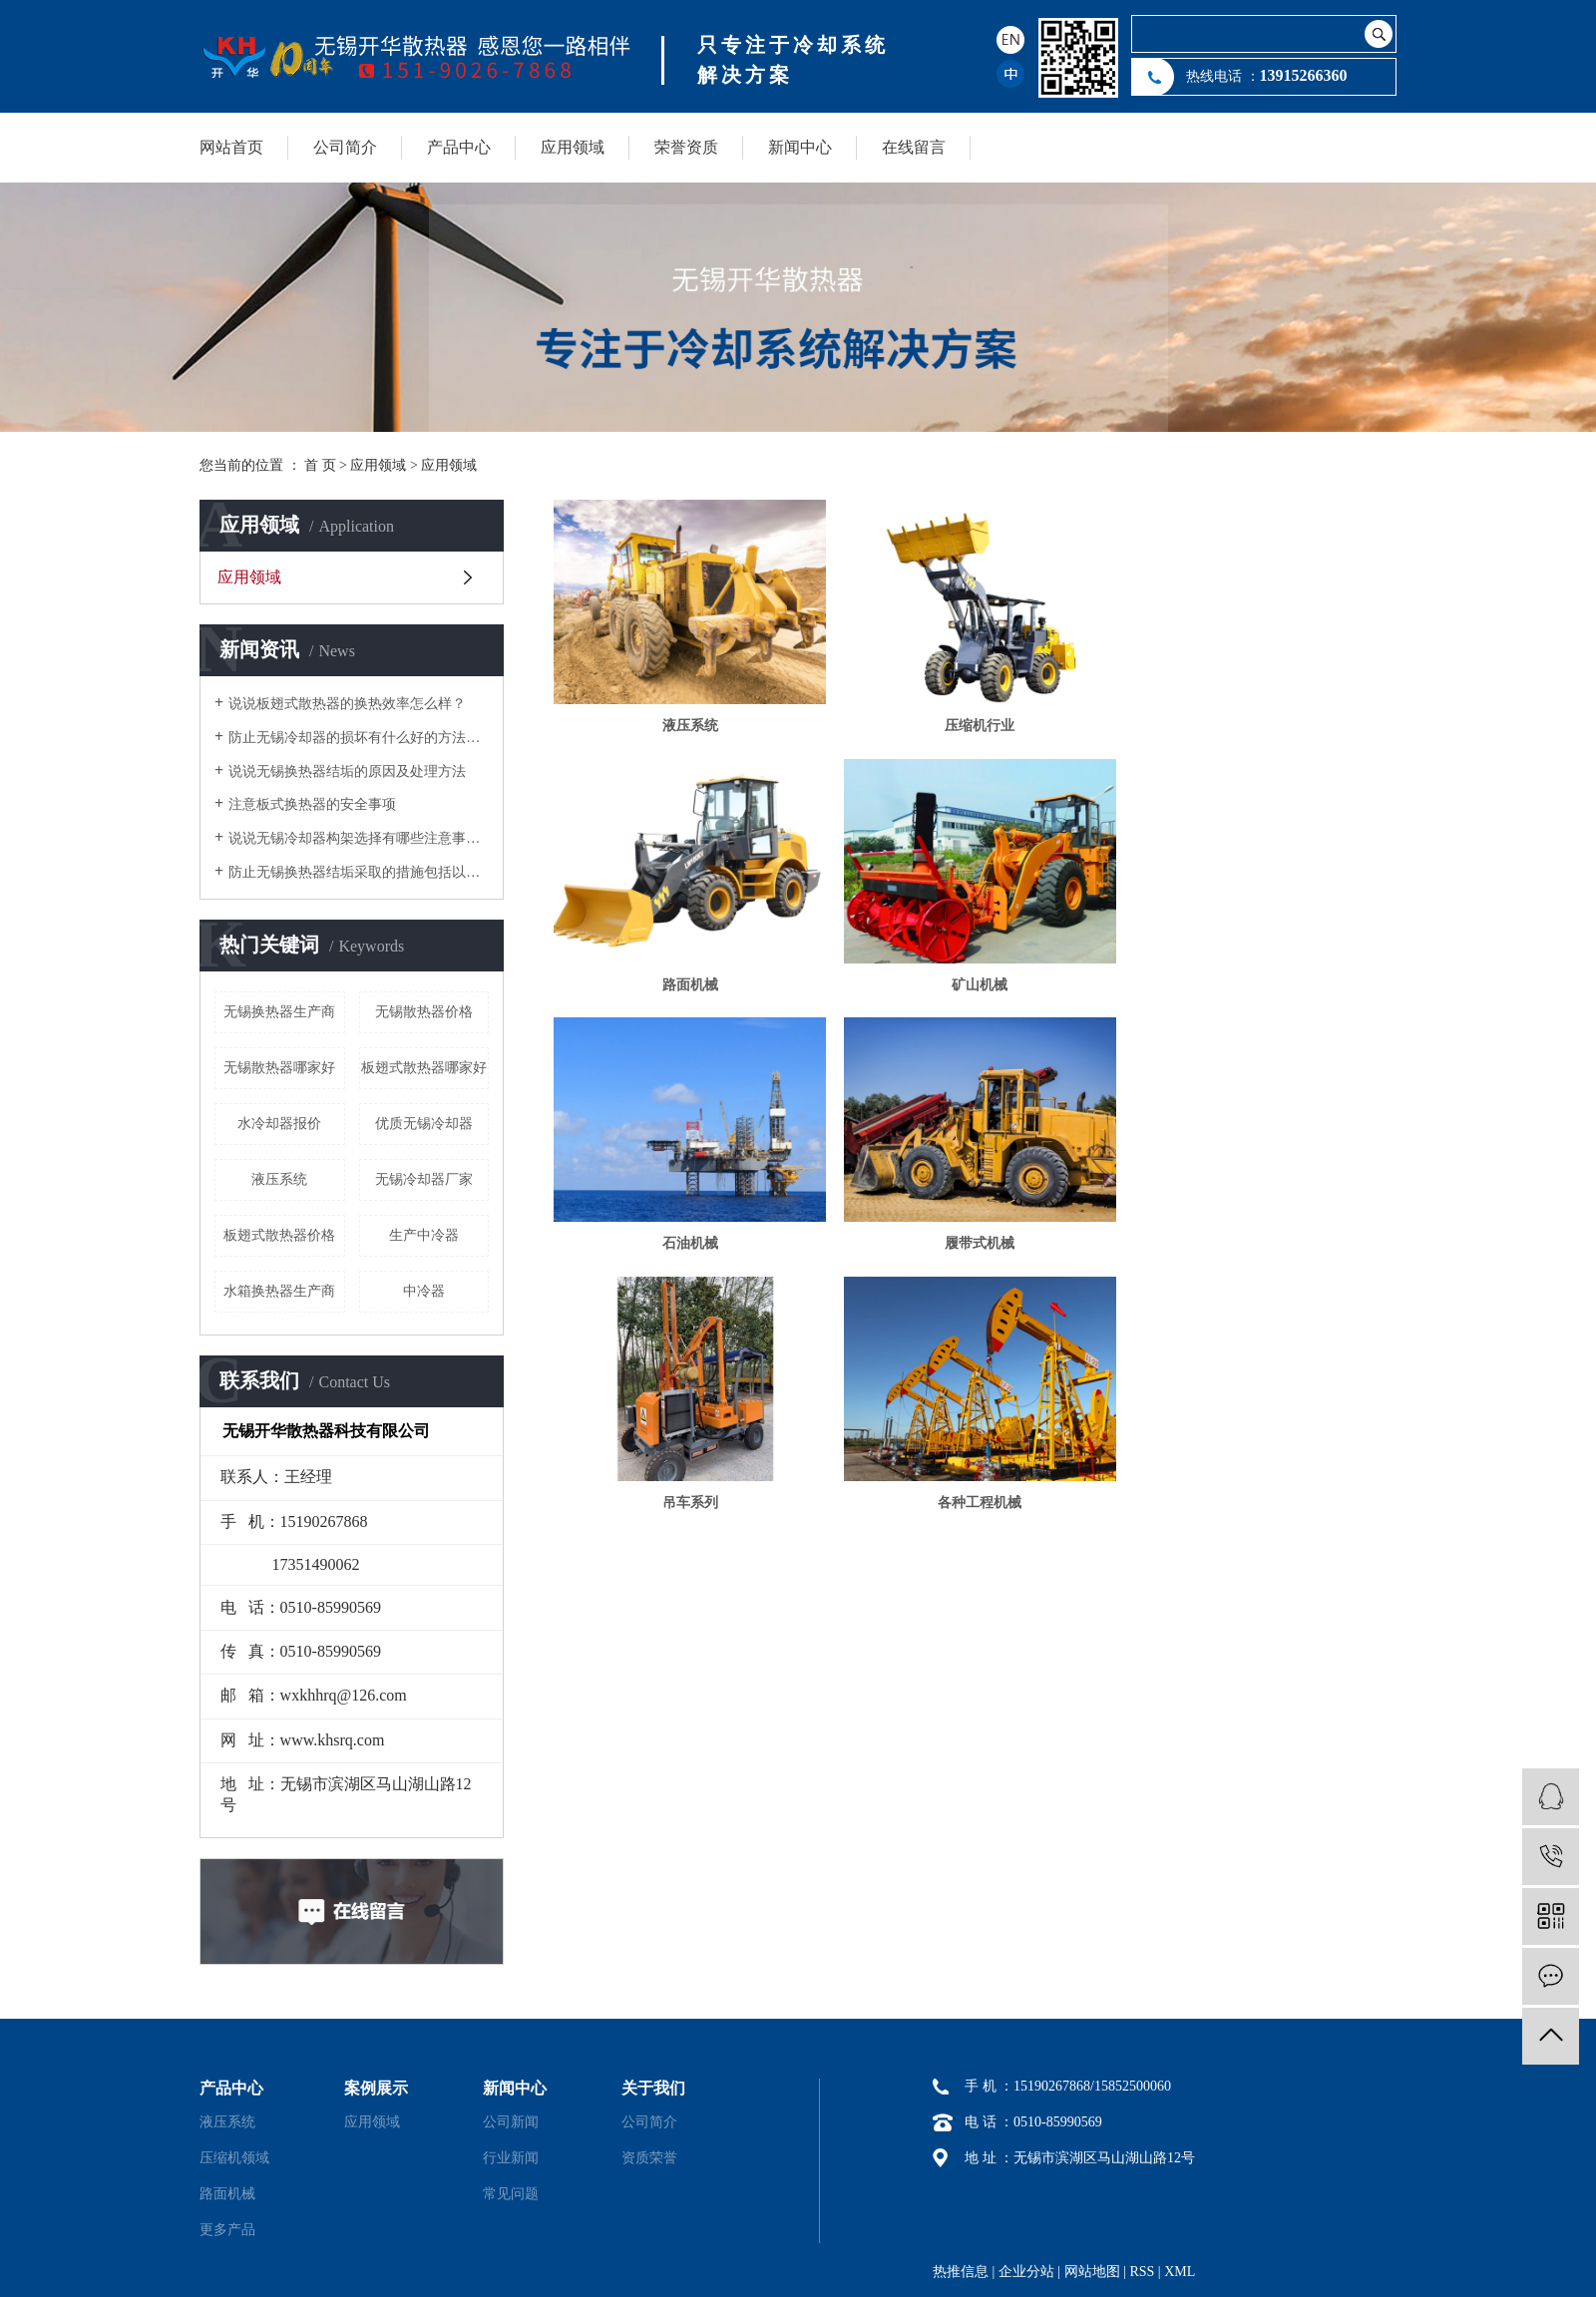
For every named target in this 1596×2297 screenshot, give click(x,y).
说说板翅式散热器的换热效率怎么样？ (347, 703)
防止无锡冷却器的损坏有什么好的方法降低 (358, 737)
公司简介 (345, 147)
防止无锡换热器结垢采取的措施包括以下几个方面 (358, 872)
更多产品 (227, 2229)
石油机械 (974, 979)
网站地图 (1092, 2271)
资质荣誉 (649, 2157)
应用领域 (572, 147)
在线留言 (914, 147)
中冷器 (424, 1291)
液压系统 (279, 1179)
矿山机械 (688, 979)
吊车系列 (688, 1236)
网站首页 (231, 147)
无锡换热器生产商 (279, 1011)
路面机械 (1262, 723)
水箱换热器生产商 (279, 1291)
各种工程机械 (974, 1236)
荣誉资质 (686, 147)
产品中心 (459, 147)
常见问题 (511, 2193)
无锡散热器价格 (424, 1011)
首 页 (320, 465)
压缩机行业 (974, 723)
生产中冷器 (424, 1235)
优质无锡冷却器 (424, 1123)
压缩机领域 (234, 2157)
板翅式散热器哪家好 (424, 1067)
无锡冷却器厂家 (424, 1179)
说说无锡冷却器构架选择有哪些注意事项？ (358, 838)
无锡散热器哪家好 (279, 1067)
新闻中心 (800, 147)
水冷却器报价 (279, 1123)
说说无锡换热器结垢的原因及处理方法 (347, 771)
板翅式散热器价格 (279, 1235)
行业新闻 (511, 2157)
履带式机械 (1262, 979)
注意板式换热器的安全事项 (312, 804)
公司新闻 (511, 2121)
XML (1179, 2271)
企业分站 (1026, 2271)
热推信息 (961, 2271)
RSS (1141, 2271)
